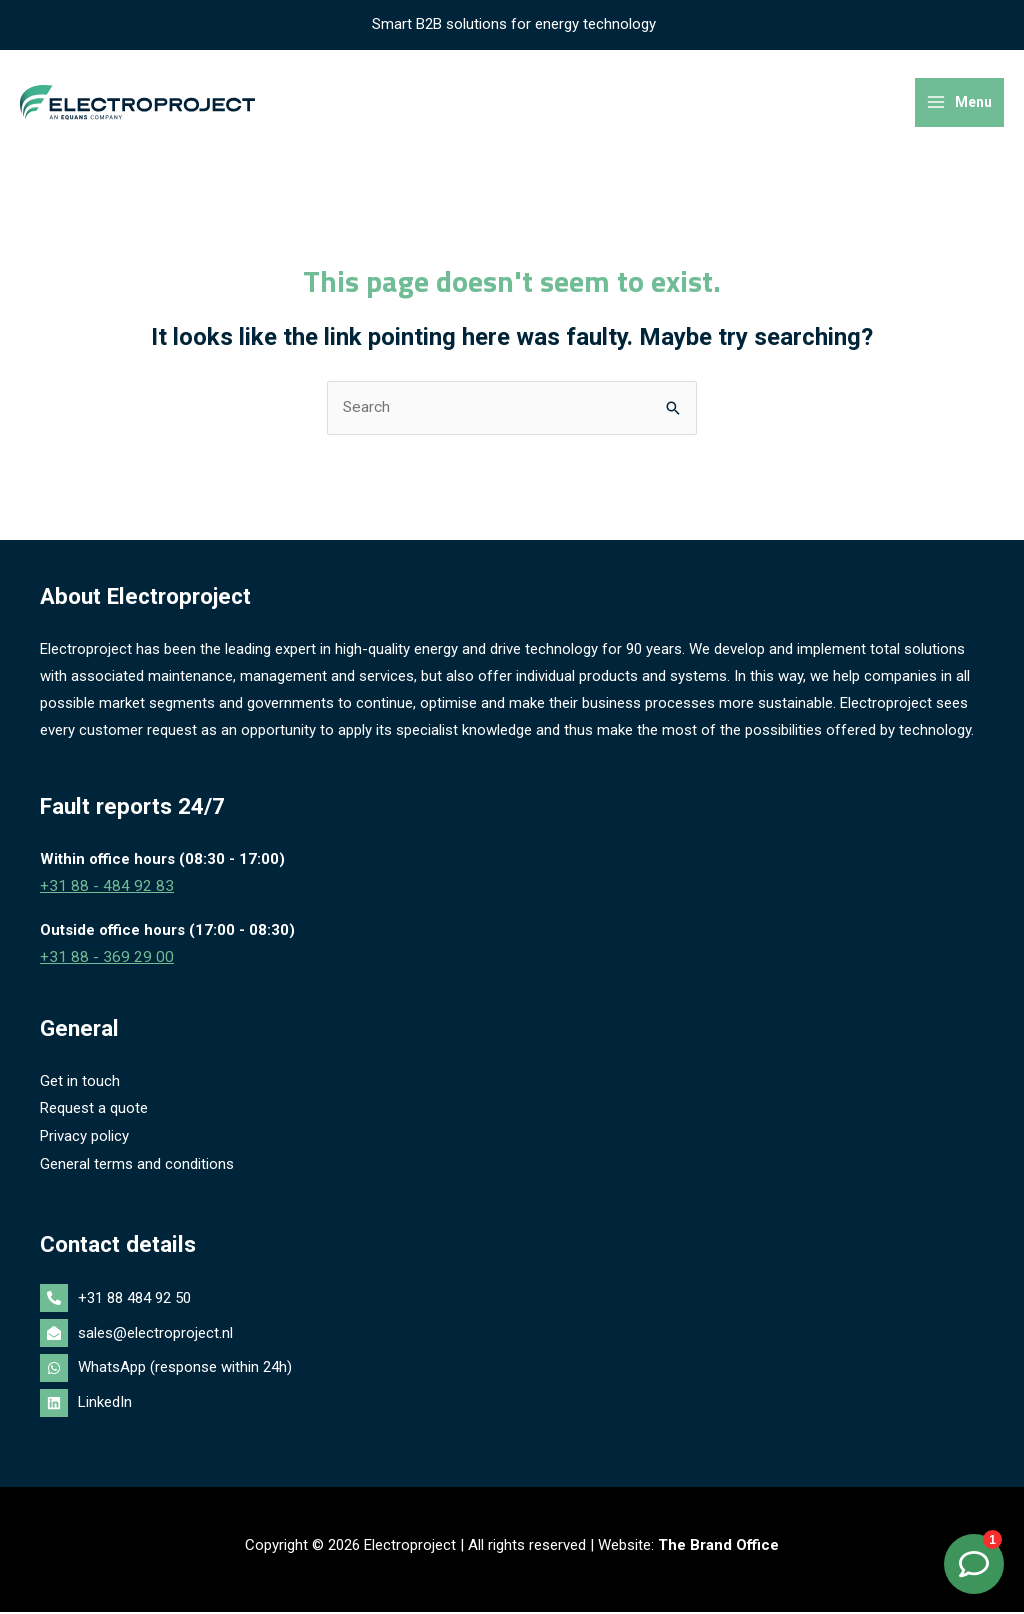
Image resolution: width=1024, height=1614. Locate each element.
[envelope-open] (512, 1337)
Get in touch (80, 1087)
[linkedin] (512, 1405)
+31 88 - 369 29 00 (101, 964)
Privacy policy (84, 1141)
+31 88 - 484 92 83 (101, 894)
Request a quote (94, 1114)
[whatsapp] (512, 1372)
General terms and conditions (137, 1168)
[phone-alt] (512, 1303)
